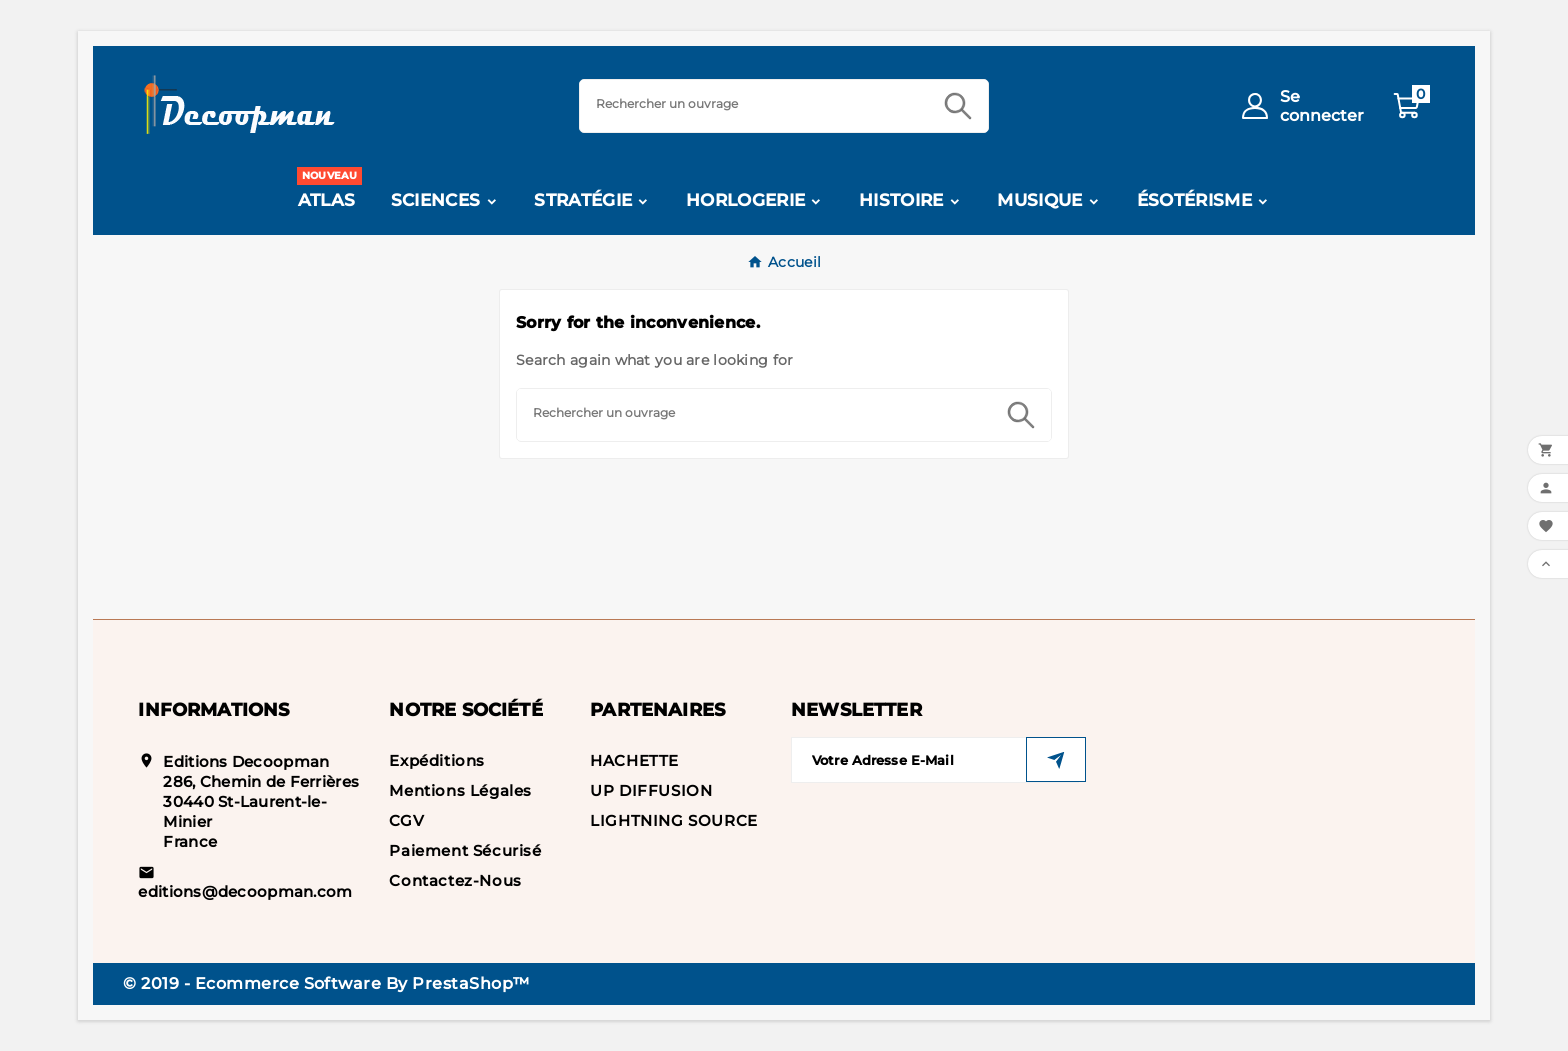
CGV (406, 820)
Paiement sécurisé (465, 850)
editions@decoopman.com (245, 891)
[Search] (754, 103)
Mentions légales (460, 790)
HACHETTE (634, 760)
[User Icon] (1298, 106)
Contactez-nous (455, 880)
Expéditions (437, 760)
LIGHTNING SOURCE (674, 820)
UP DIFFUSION (651, 790)
